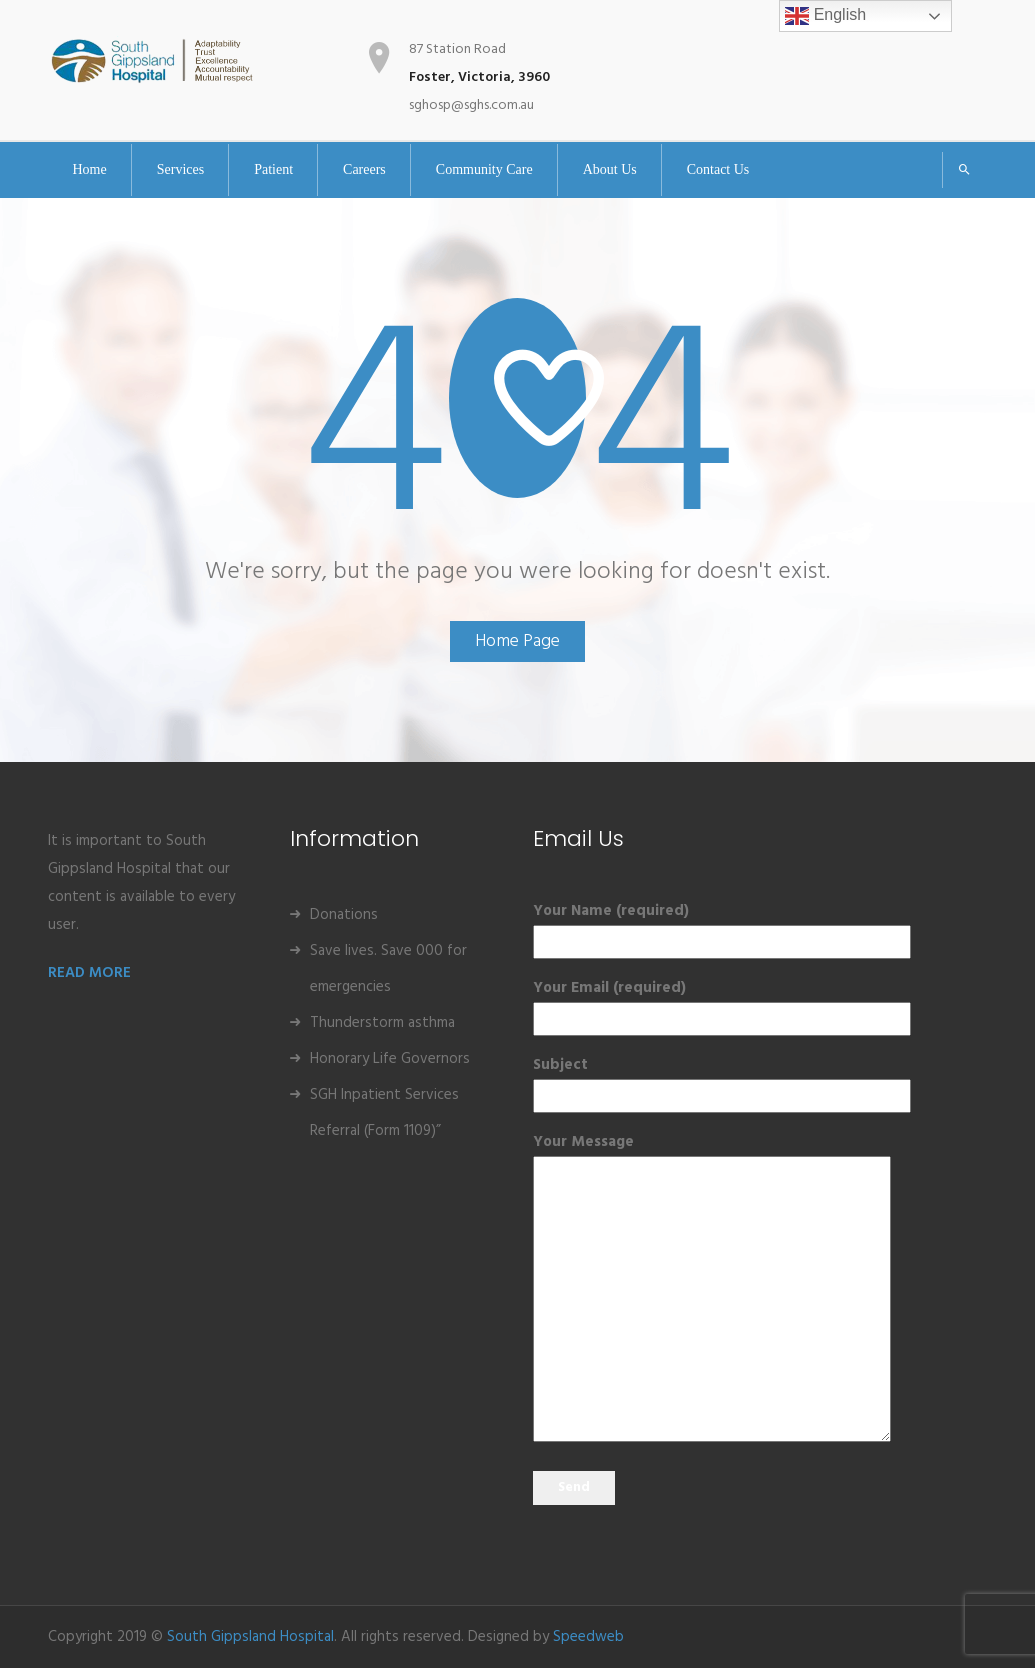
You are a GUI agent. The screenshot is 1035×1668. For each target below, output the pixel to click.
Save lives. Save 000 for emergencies (388, 969)
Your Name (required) (639, 926)
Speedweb (588, 1637)
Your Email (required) (639, 1003)
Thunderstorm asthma (382, 1023)
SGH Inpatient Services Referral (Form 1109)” (384, 1113)
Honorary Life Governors (390, 1059)
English (825, 16)
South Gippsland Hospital (250, 1637)
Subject (639, 1080)
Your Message (639, 1290)
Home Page (517, 641)
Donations (344, 915)
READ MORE (89, 973)
